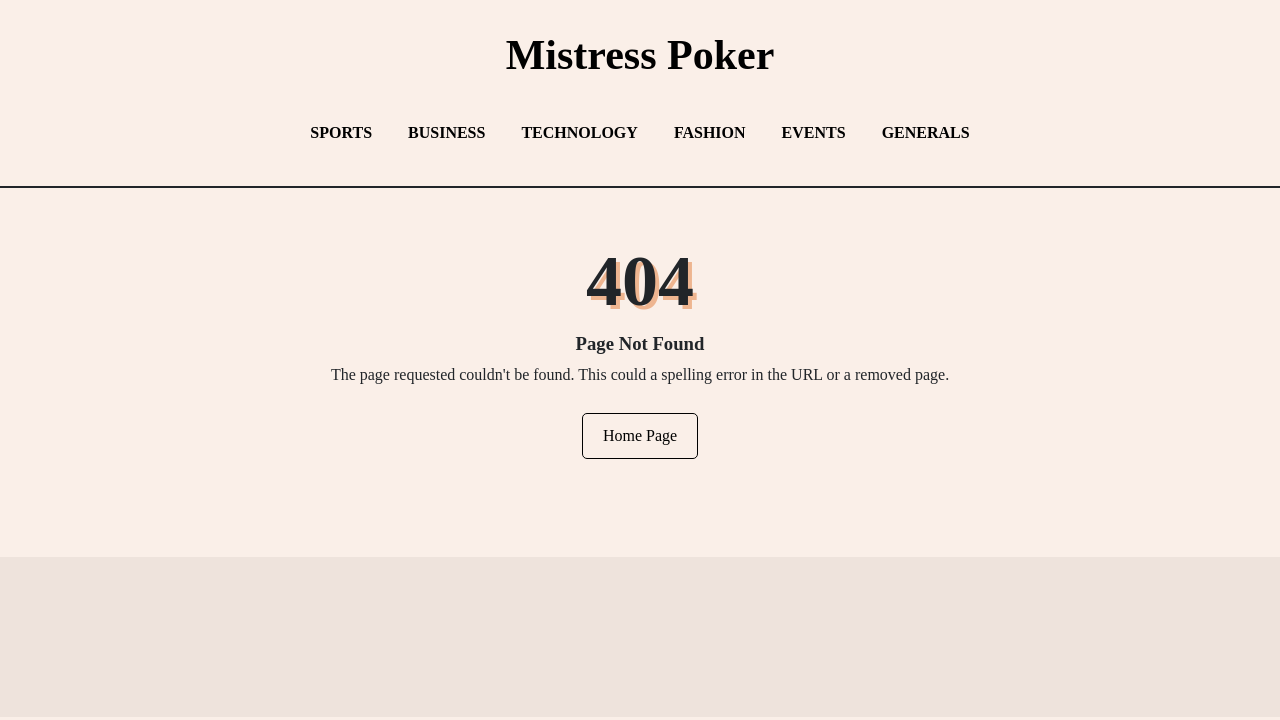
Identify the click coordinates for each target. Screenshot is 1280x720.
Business (446, 132)
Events (814, 132)
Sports (341, 132)
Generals (926, 132)
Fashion (710, 132)
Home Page (640, 435)
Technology (579, 132)
